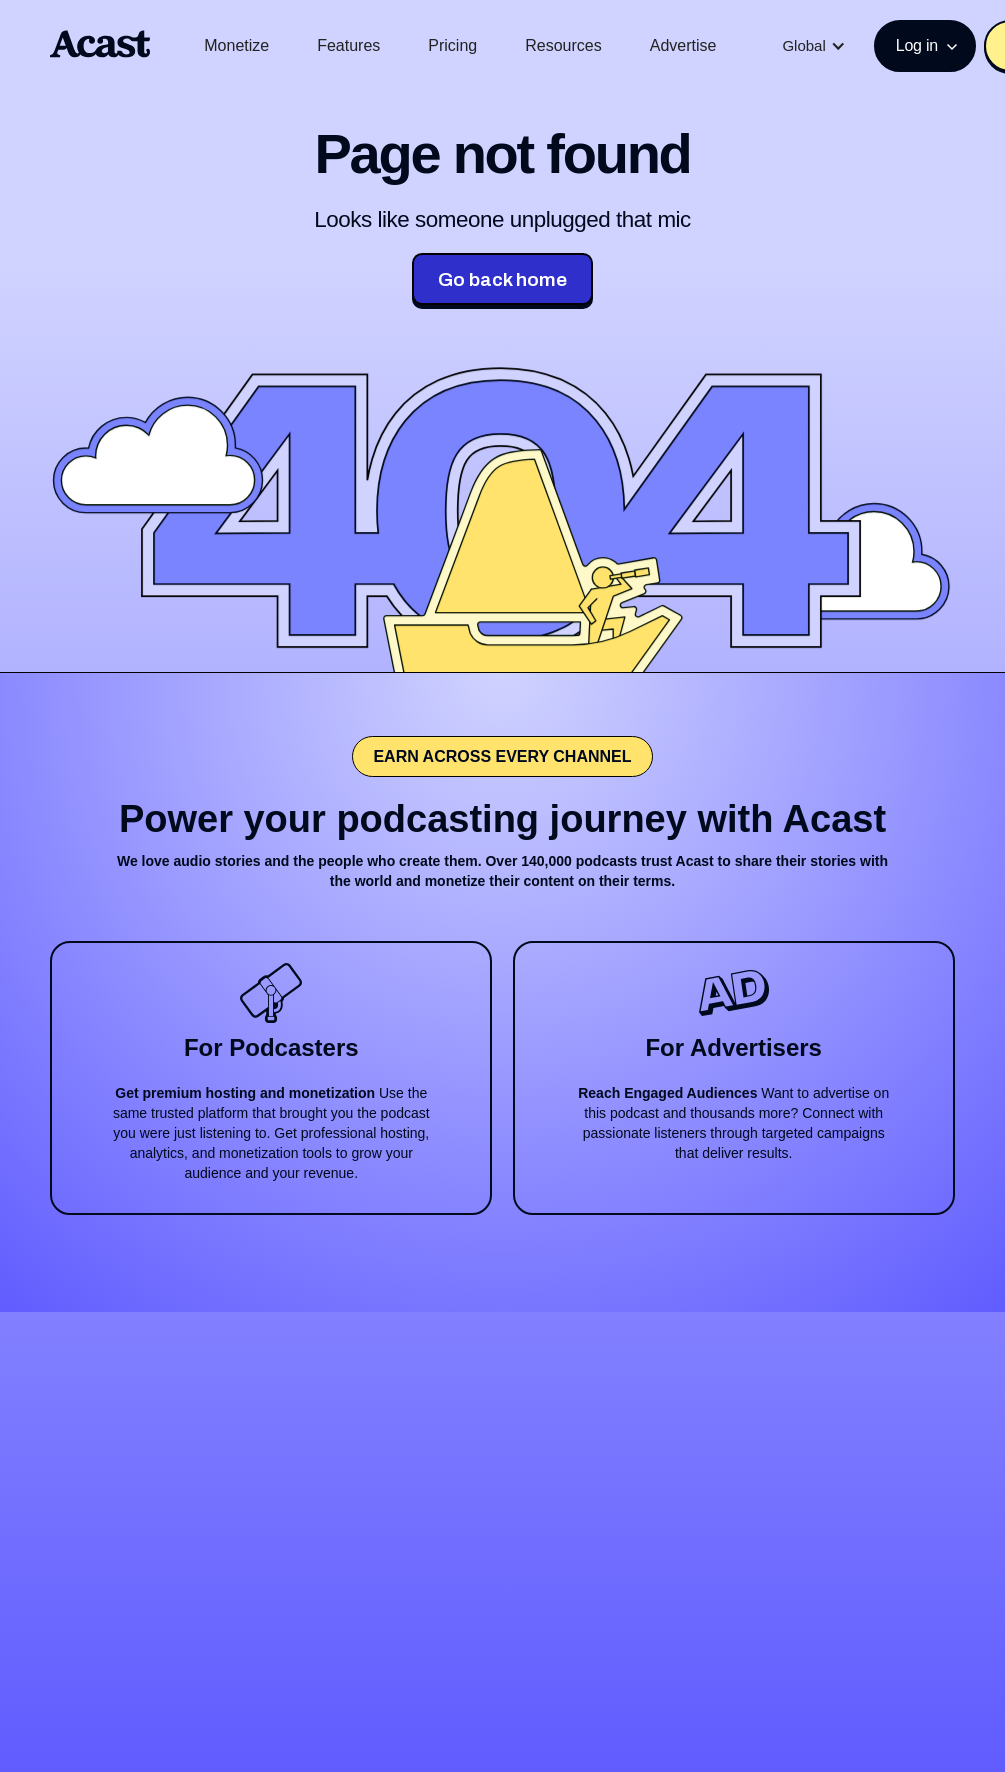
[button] (813, 46)
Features (348, 45)
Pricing (452, 45)
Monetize (236, 45)
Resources (563, 45)
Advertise (683, 45)
